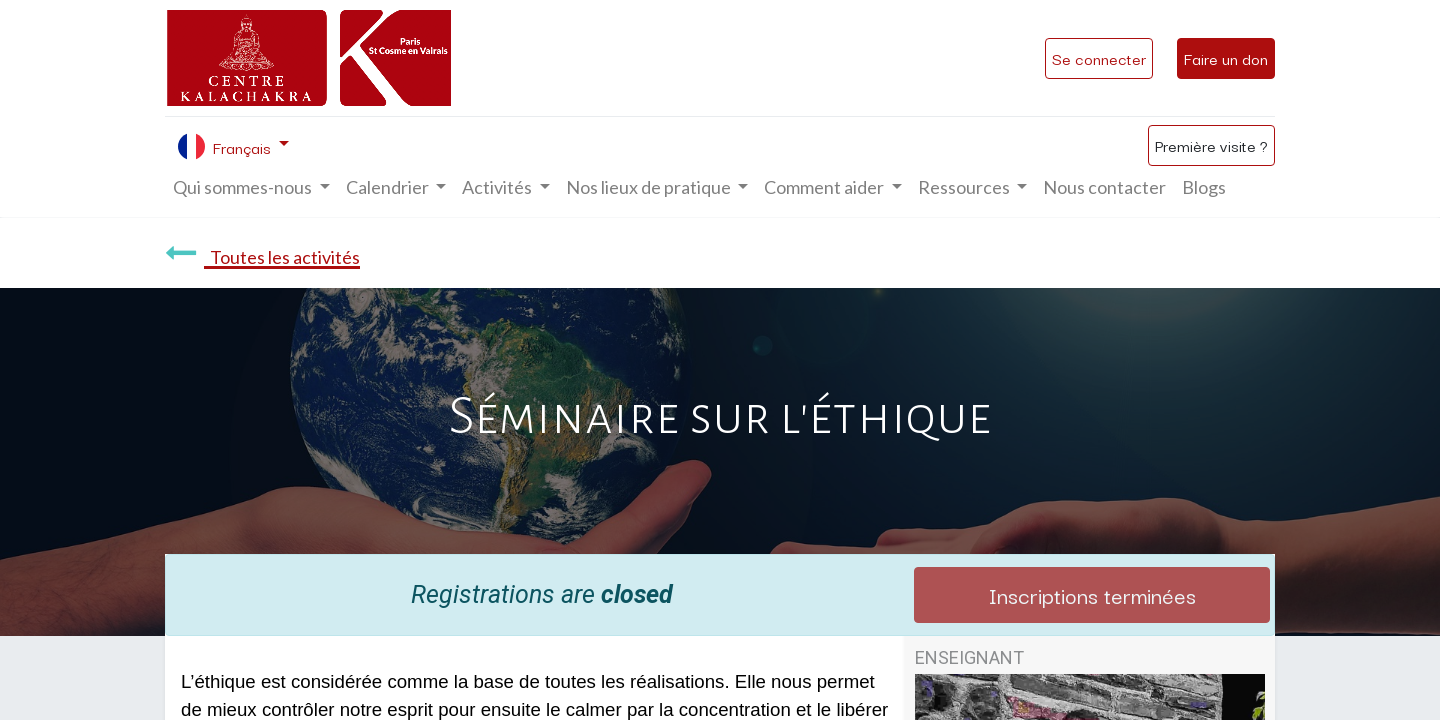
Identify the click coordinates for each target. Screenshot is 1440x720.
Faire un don (1226, 58)
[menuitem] (1104, 187)
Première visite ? (1211, 145)
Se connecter (1099, 58)
